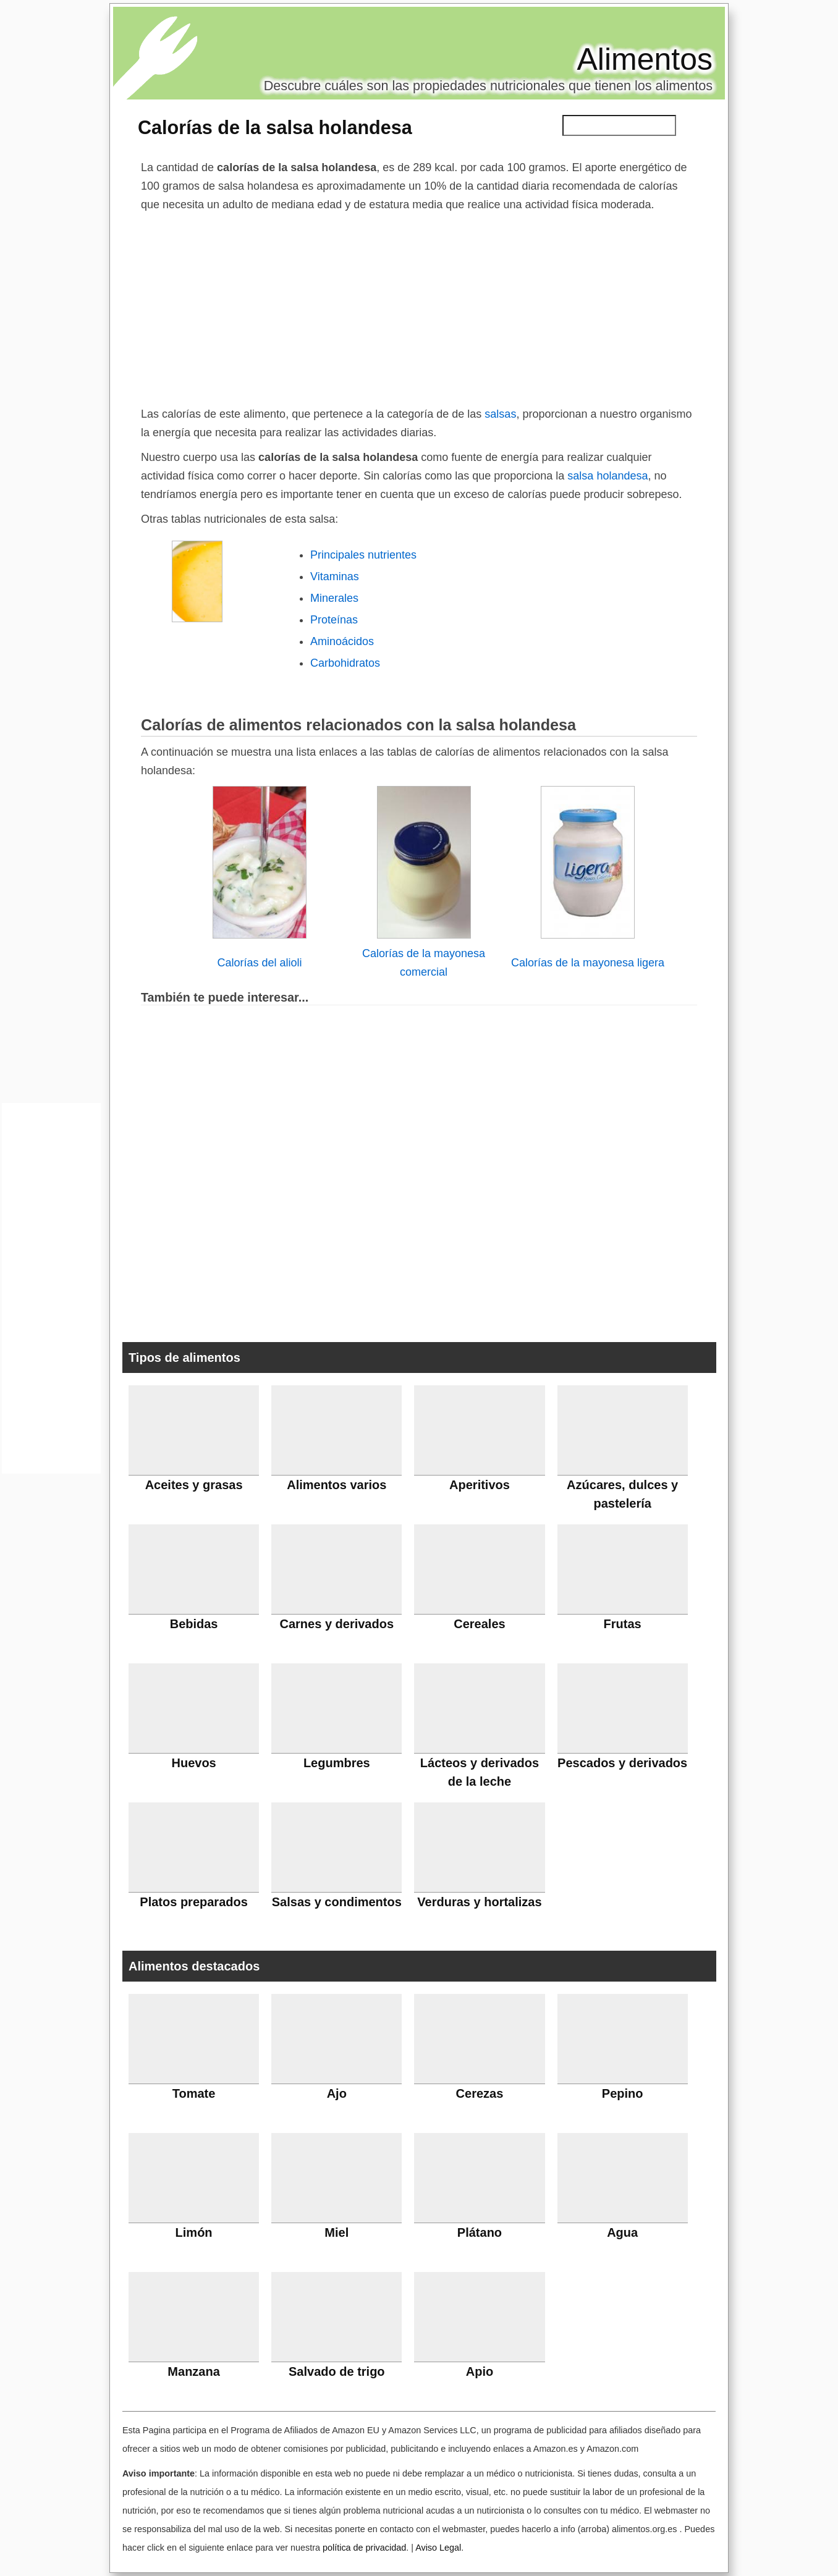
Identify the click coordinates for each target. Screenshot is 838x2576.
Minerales (334, 598)
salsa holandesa (606, 476)
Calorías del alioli (259, 962)
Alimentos (645, 59)
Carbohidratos (345, 663)
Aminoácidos (342, 641)
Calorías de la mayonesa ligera (587, 962)
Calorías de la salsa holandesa (275, 127)
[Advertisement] (419, 306)
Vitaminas (334, 576)
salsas (500, 414)
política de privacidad (364, 2548)
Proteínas (334, 620)
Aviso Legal (438, 2548)
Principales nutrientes (363, 555)
